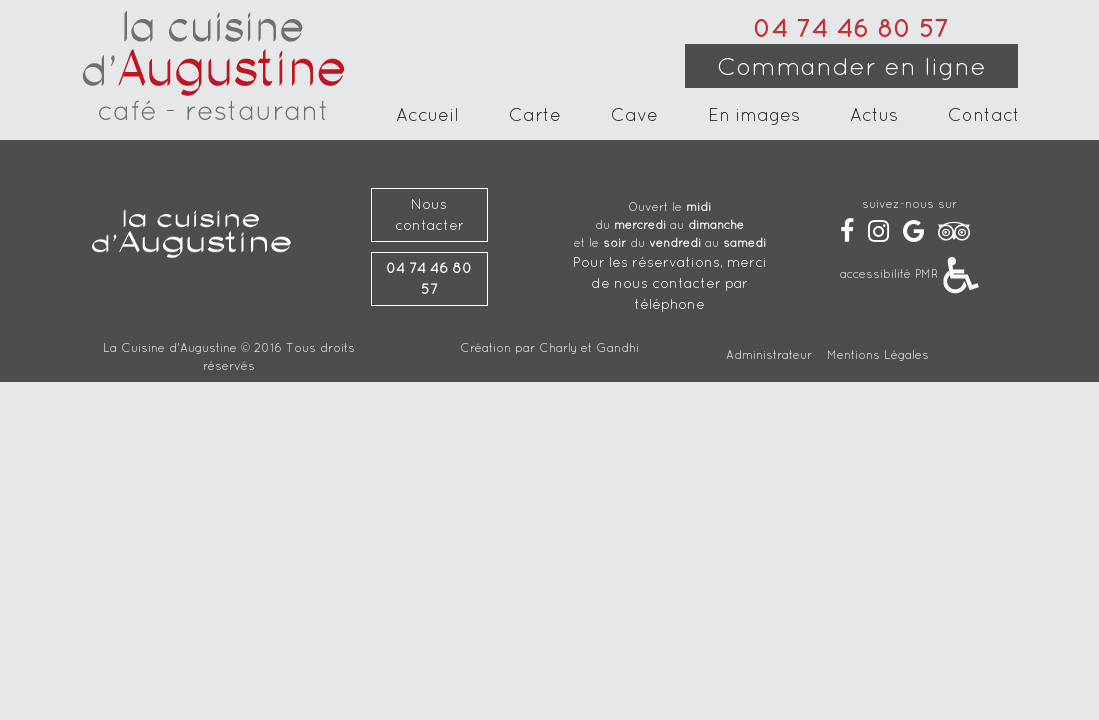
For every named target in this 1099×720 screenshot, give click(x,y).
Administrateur (769, 354)
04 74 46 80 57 (851, 28)
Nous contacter (429, 214)
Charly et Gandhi (589, 347)
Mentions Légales (878, 354)
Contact (984, 117)
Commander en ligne (851, 66)
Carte (535, 117)
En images (754, 117)
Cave (634, 117)
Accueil (427, 117)
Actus (874, 117)
